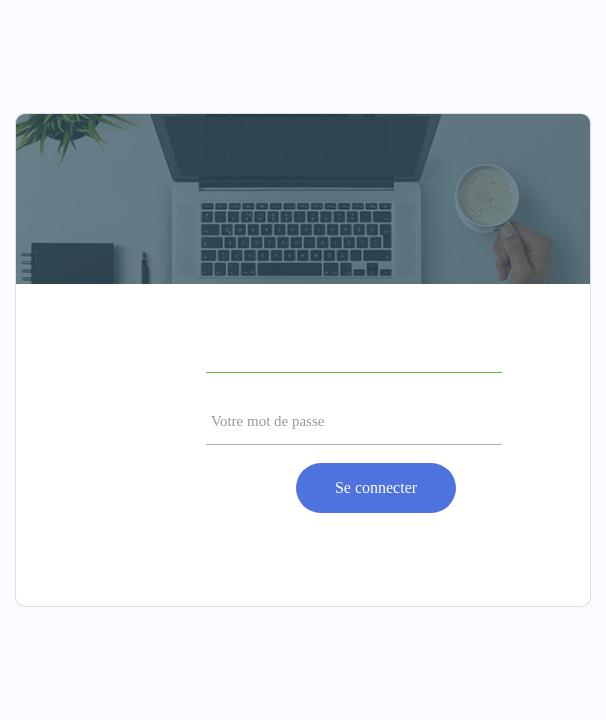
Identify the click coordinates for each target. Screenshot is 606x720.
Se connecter (376, 487)
